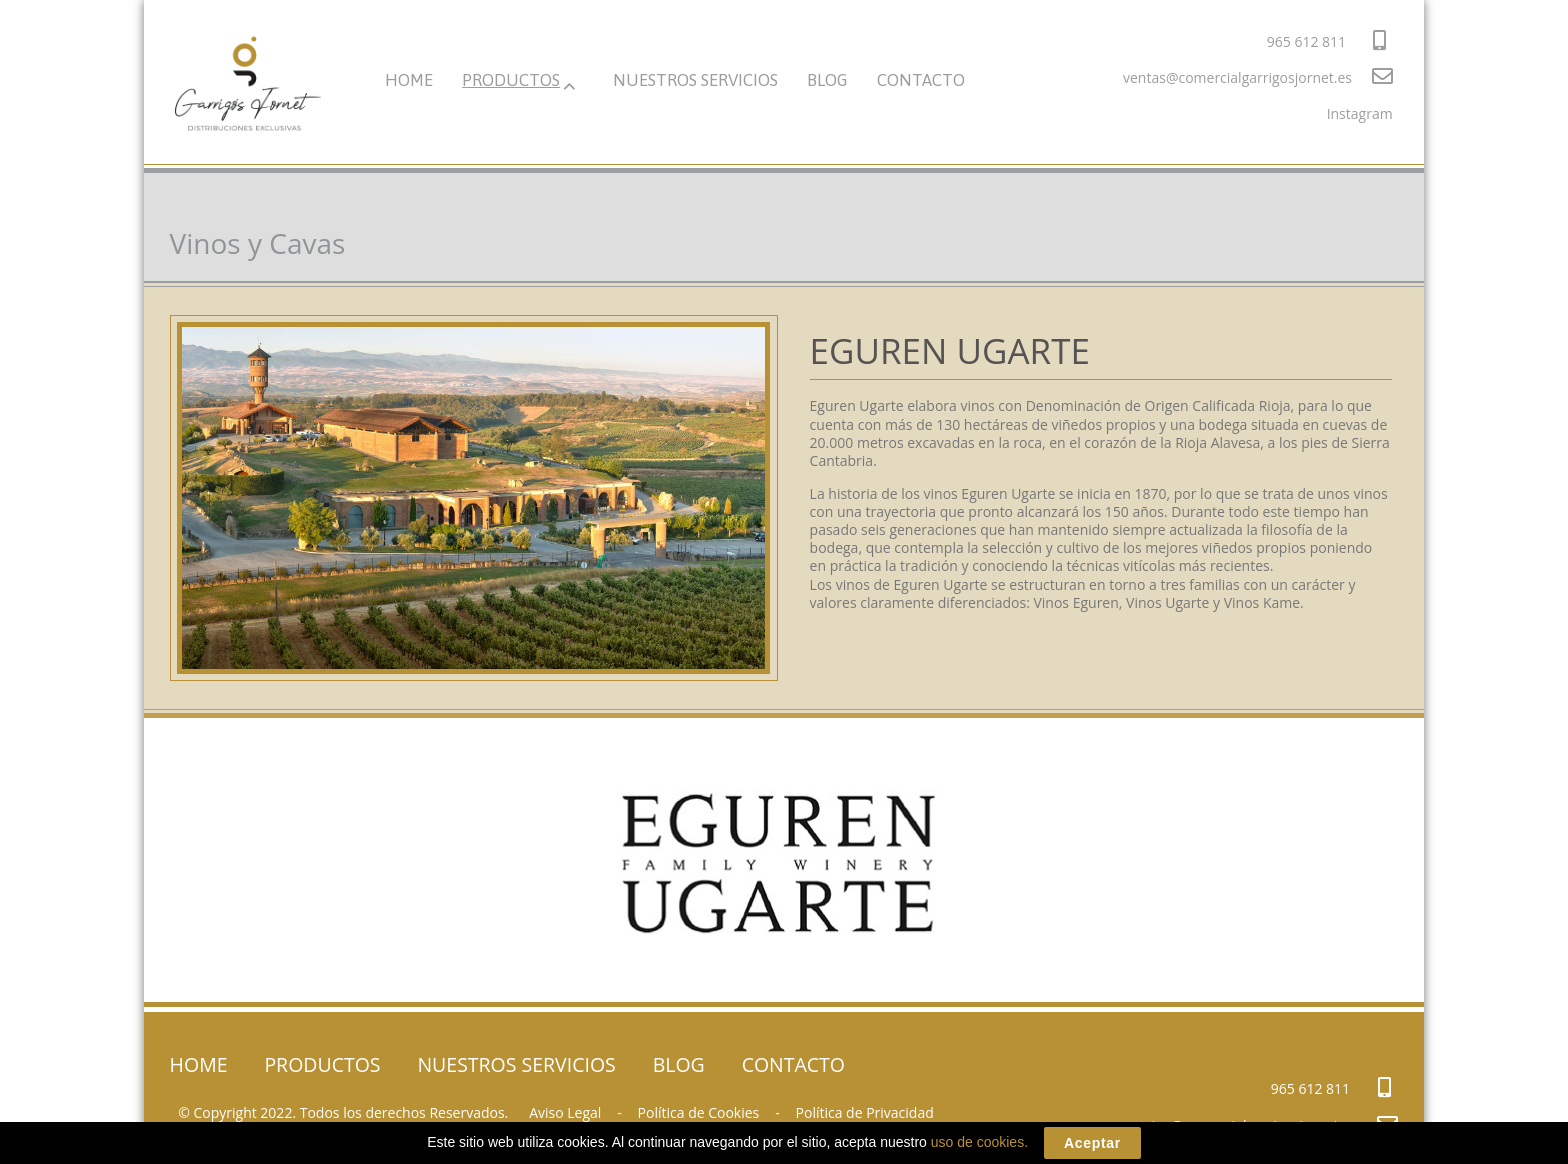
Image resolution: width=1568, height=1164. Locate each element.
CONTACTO (921, 80)
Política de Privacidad (865, 1112)
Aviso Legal (565, 1112)
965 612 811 (1326, 40)
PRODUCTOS (511, 80)
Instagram (1360, 113)
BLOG (827, 80)
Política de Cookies (699, 1112)
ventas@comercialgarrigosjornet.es (1258, 76)
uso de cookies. (979, 1142)
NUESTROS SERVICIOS (695, 80)
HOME (409, 80)
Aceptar (1092, 1143)
